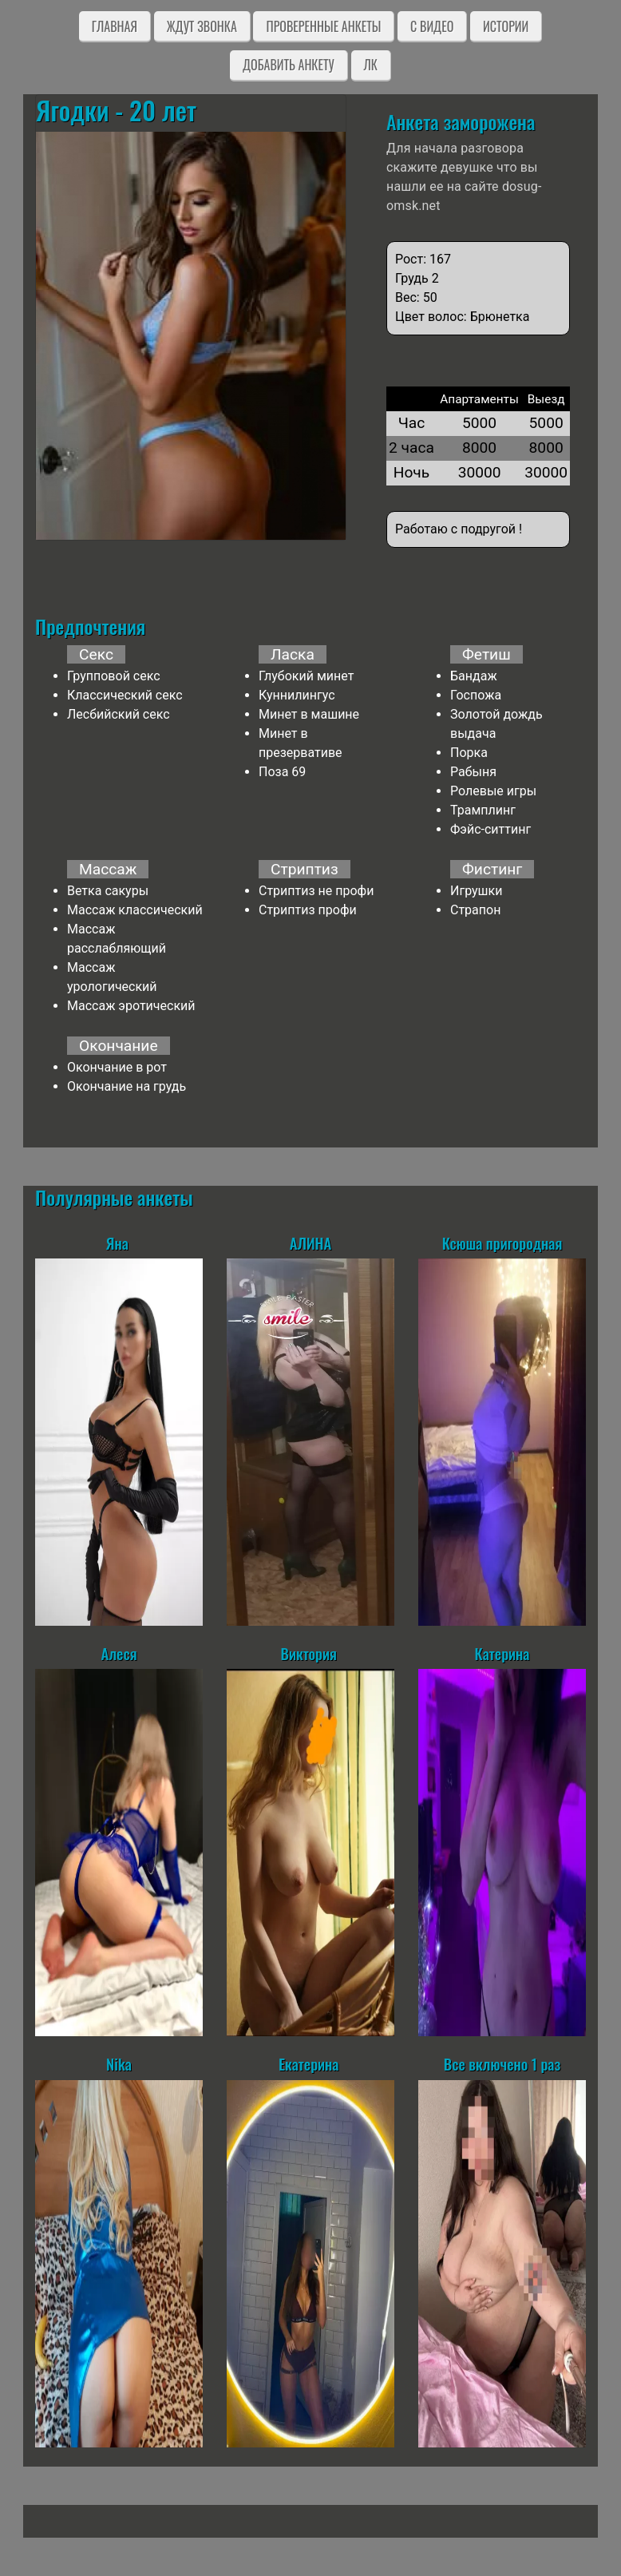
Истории (505, 26)
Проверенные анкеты (323, 26)
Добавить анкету (288, 64)
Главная (114, 26)
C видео (431, 26)
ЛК (371, 64)
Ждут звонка (202, 26)
